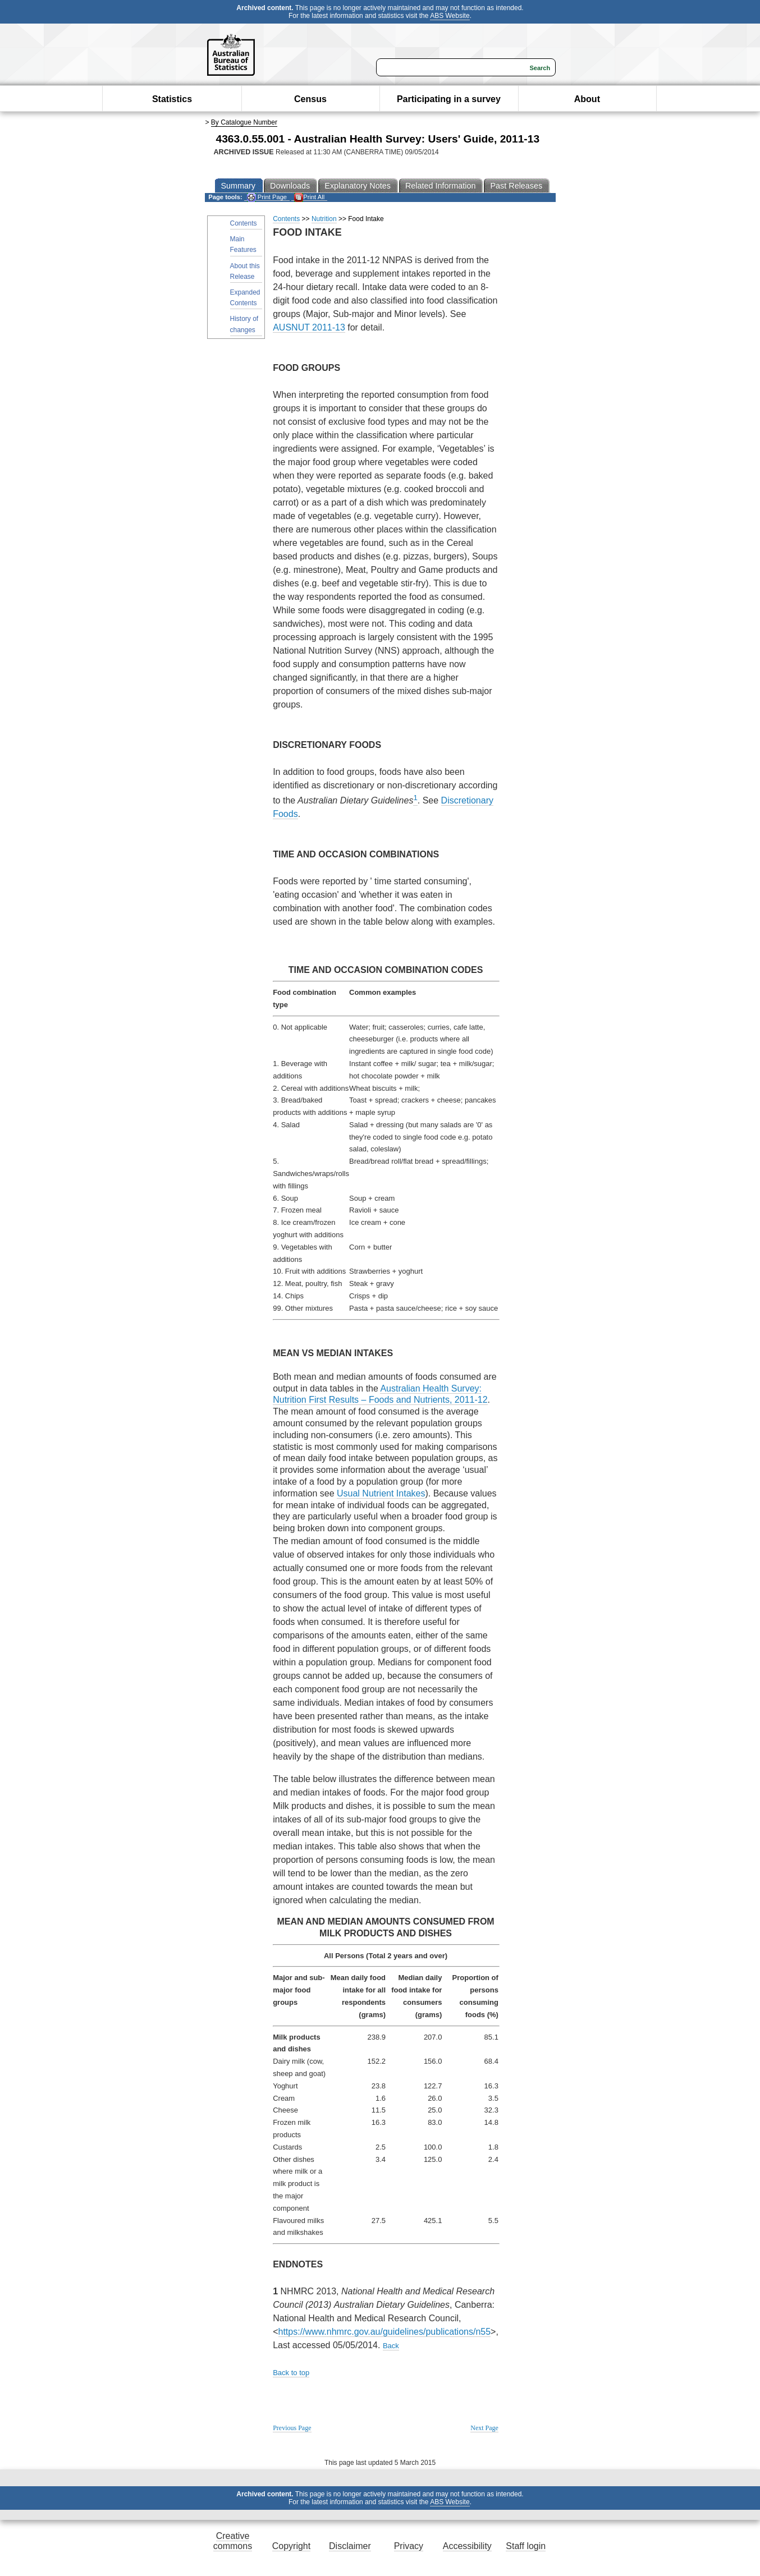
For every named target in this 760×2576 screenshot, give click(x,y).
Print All (309, 197)
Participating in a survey (449, 99)
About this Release (245, 271)
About (587, 99)
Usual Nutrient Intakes (381, 1493)
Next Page (484, 2428)
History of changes (244, 324)
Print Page (267, 197)
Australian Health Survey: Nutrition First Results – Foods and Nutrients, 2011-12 (380, 1394)
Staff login (526, 2546)
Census (310, 99)
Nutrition (324, 219)
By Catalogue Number (244, 122)
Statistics (172, 99)
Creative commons (232, 2541)
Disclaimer (350, 2546)
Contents (243, 223)
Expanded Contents (245, 297)
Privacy (408, 2546)
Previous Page (292, 2428)
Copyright (291, 2546)
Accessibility (467, 2546)
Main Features (243, 244)
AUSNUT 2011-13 (309, 327)
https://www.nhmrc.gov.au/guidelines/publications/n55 (384, 2331)
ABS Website (449, 16)
